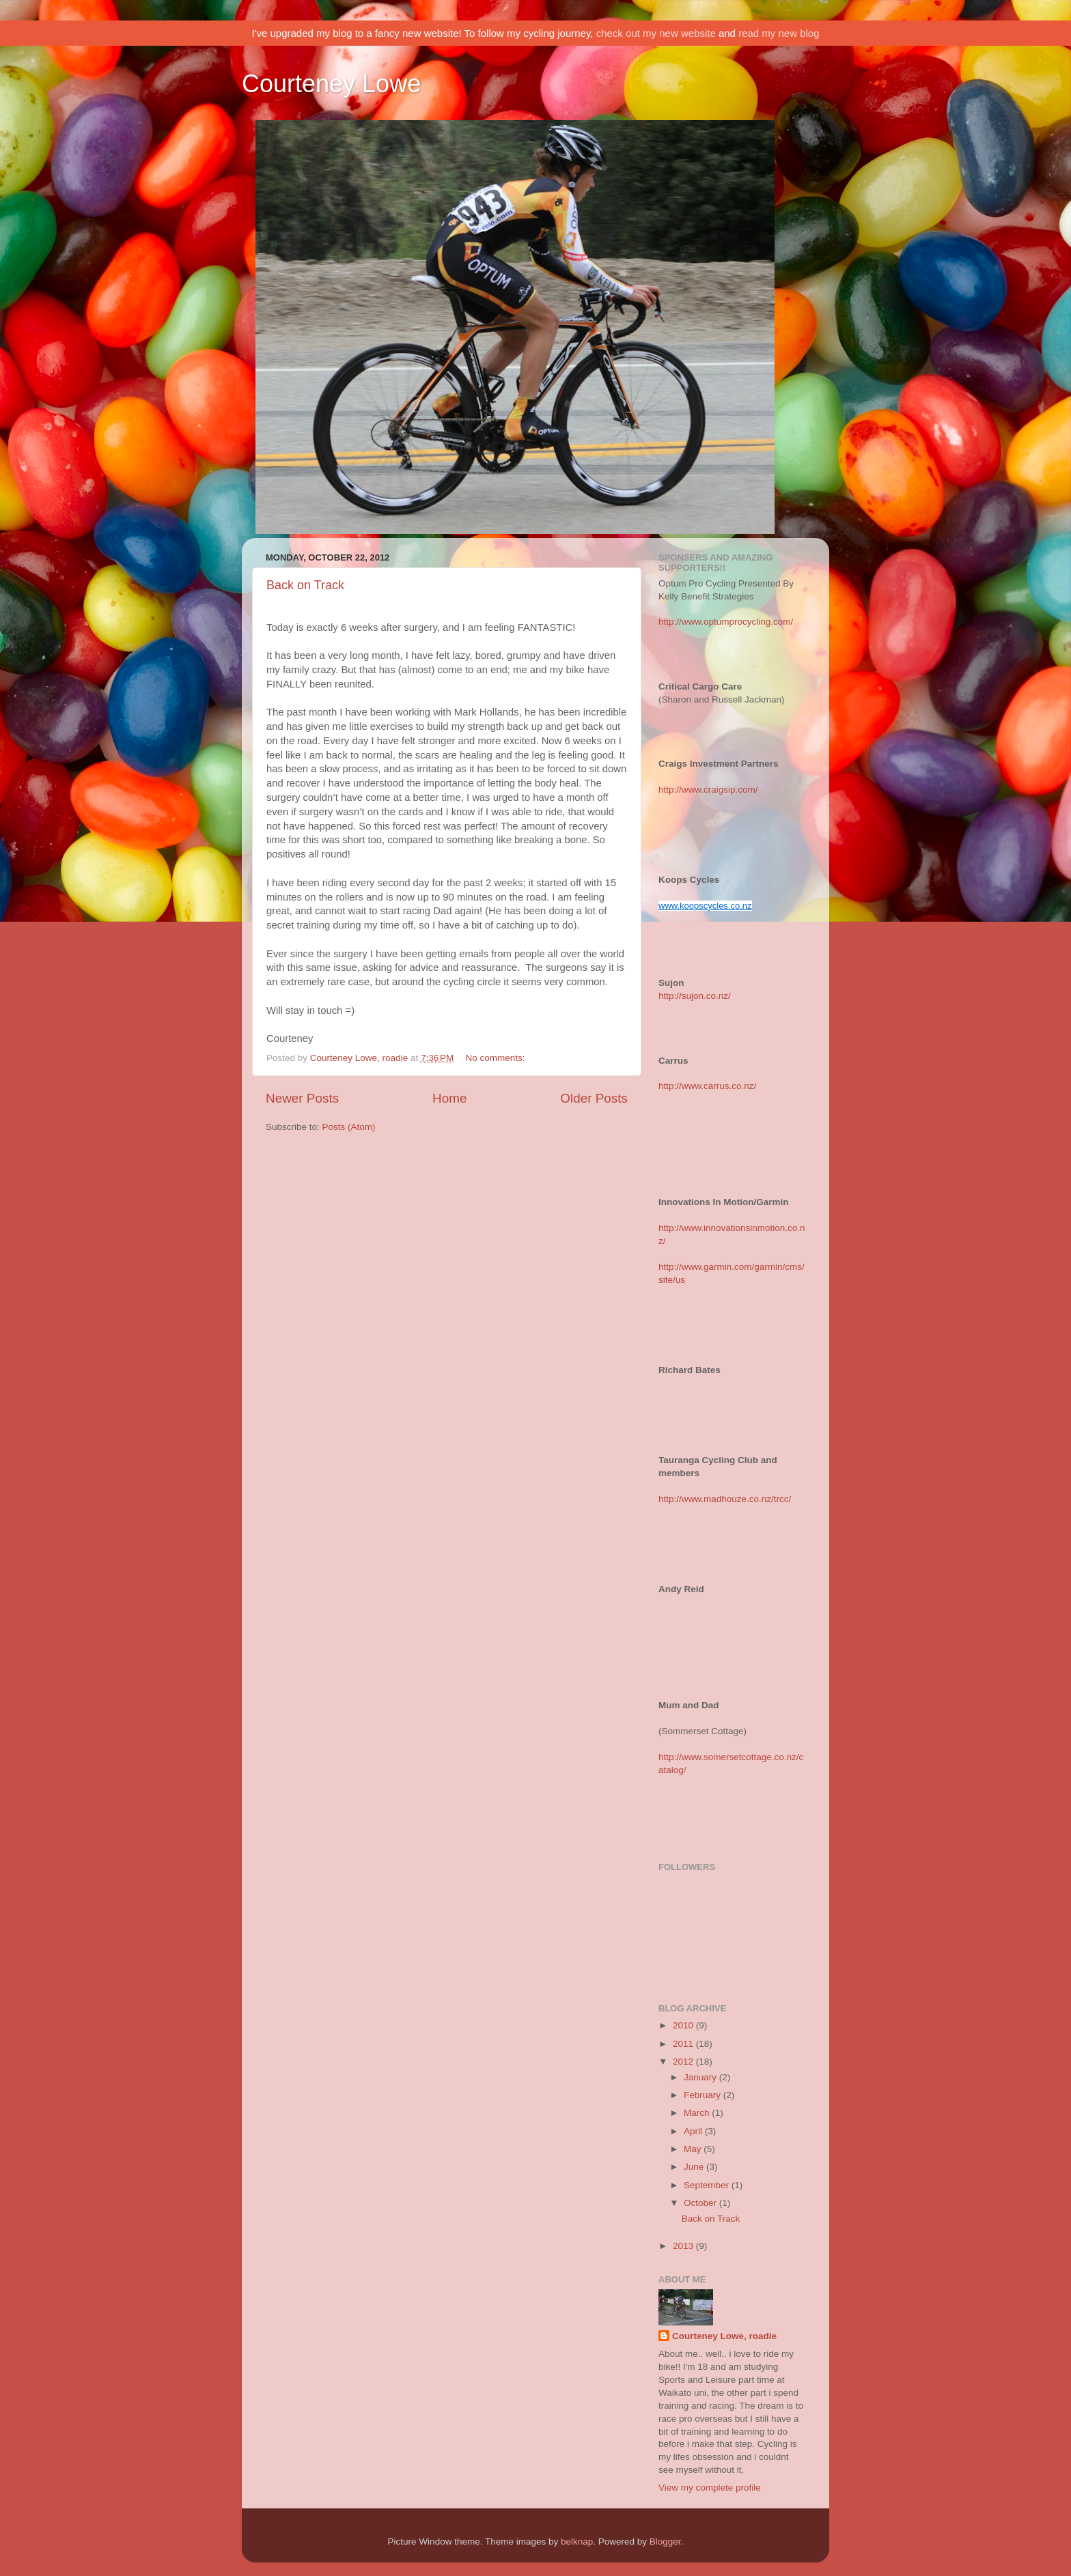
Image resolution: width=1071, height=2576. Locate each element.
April (694, 2131)
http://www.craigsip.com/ (708, 789)
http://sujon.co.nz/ (694, 996)
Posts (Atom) (349, 1127)
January (701, 2077)
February (703, 2095)
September (708, 2185)
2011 (684, 2044)
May (694, 2149)
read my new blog (778, 33)
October (701, 2203)
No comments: (497, 1058)
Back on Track (305, 585)
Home (449, 1098)
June (695, 2167)
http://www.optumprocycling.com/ (725, 622)
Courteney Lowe (331, 84)
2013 (684, 2246)
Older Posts (594, 1098)
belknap (577, 2541)
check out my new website (656, 33)
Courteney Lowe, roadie (724, 2336)
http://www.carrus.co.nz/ (707, 1086)
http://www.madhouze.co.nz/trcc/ (724, 1499)
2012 (684, 2061)
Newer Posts (302, 1098)
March (698, 2113)
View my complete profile (709, 2487)
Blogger (665, 2541)
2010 (684, 2025)
